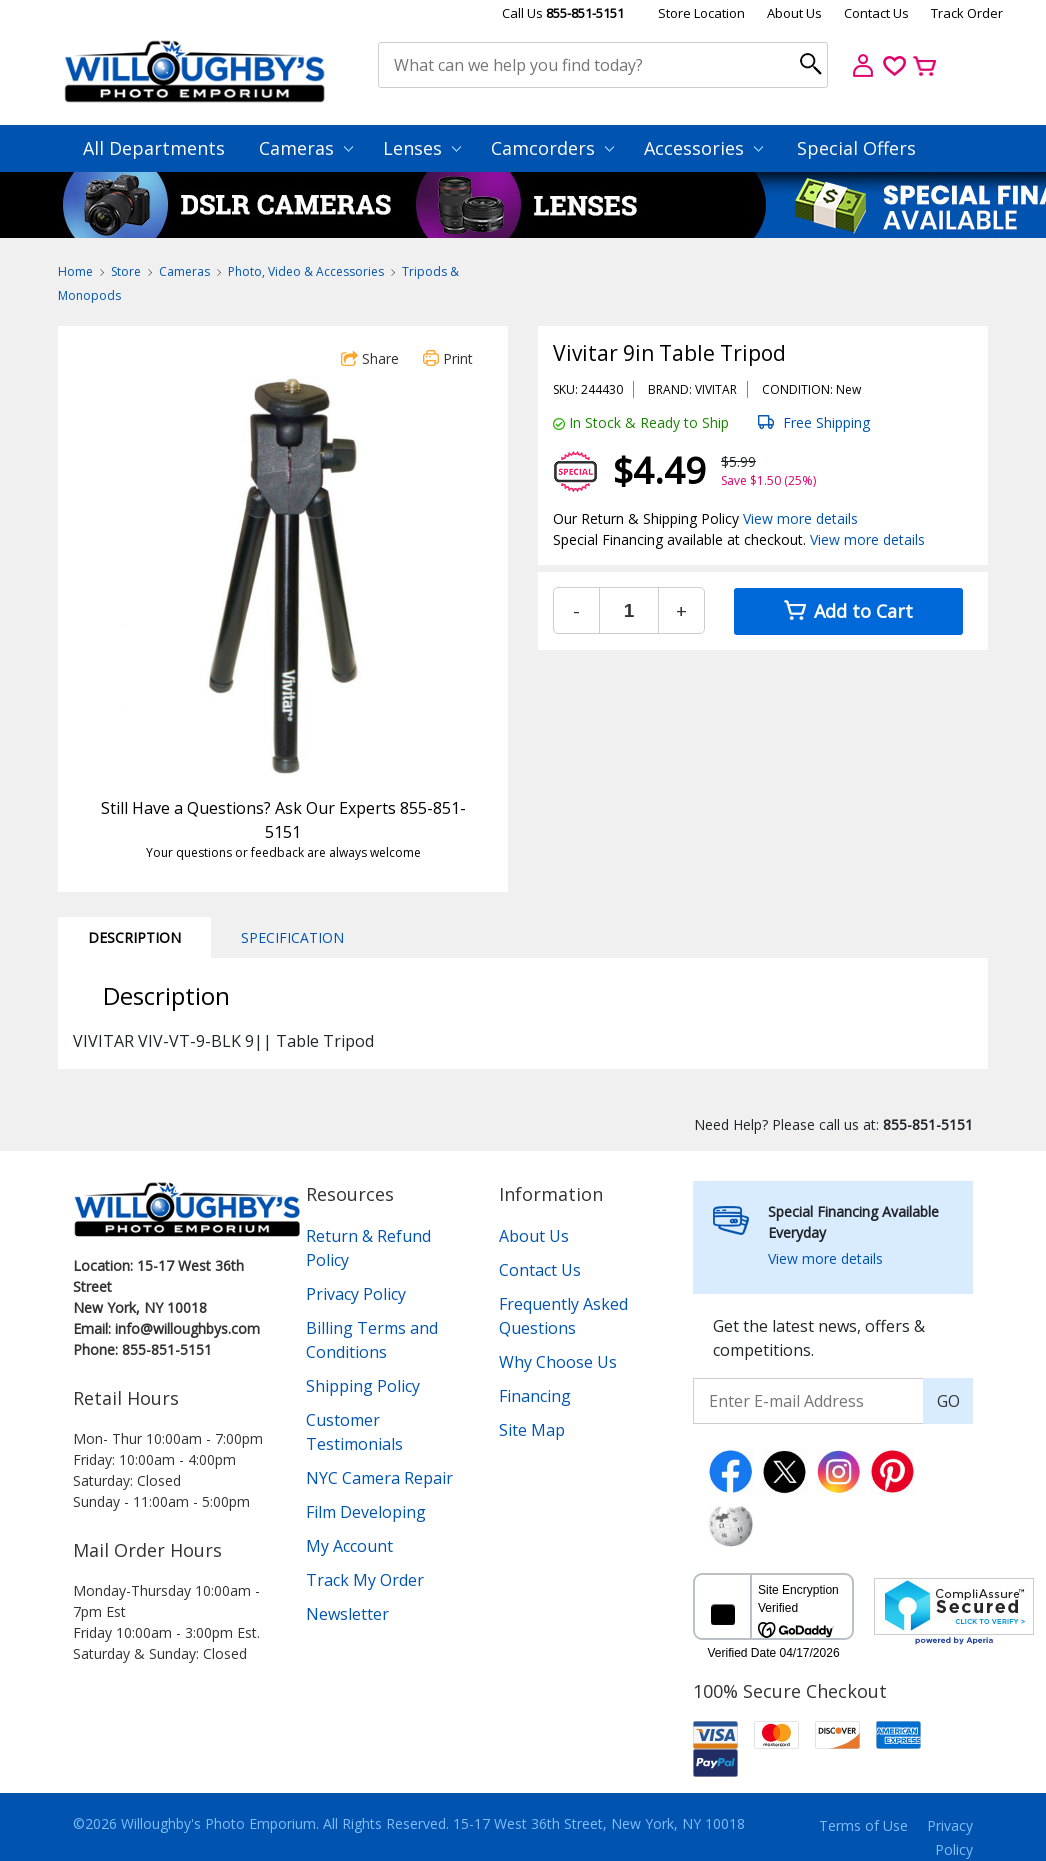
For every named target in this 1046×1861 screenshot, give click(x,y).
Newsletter (347, 1614)
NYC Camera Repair (379, 1478)
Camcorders (552, 148)
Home (75, 271)
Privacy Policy (356, 1294)
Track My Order (365, 1580)
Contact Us (876, 13)
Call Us (563, 13)
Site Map (532, 1430)
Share (370, 358)
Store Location (701, 13)
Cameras (306, 148)
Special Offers (856, 148)
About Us (794, 13)
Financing (535, 1396)
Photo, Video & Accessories (306, 271)
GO (948, 1401)
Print (448, 358)
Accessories (703, 148)
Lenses (422, 148)
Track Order (967, 13)
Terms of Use (863, 1825)
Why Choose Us (558, 1362)
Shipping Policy (363, 1386)
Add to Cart (848, 611)
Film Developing (366, 1512)
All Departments (154, 148)
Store (126, 271)
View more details (800, 518)
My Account (349, 1546)
